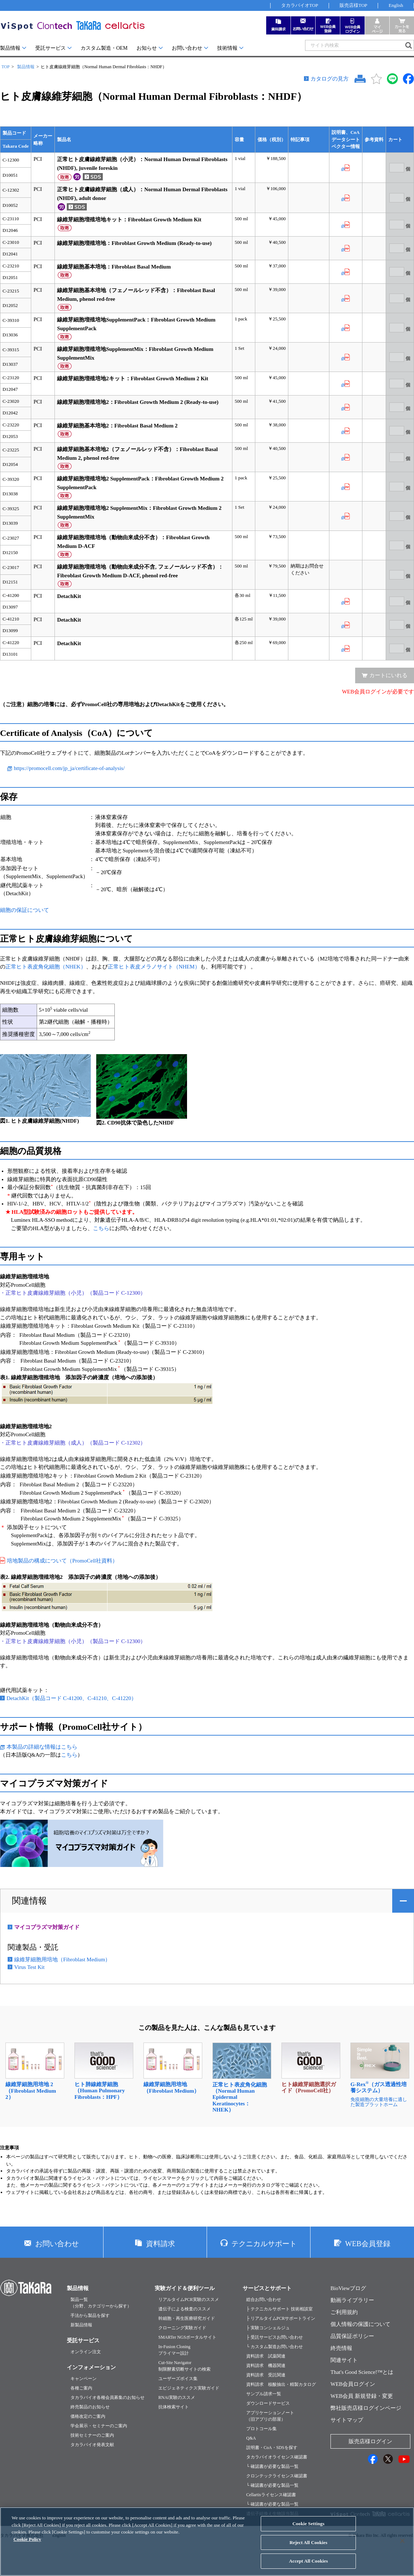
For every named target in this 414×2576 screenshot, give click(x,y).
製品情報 (10, 48)
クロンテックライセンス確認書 (276, 2475)
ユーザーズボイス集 (178, 2378)
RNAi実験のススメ (176, 2397)
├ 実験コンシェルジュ (268, 2327)
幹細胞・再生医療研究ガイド (186, 2318)
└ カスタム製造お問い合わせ (274, 2346)
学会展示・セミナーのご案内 (98, 2425)
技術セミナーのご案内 (92, 2435)
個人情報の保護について (360, 2324)
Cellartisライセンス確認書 (271, 2494)
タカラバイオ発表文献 (92, 2444)
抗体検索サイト (173, 2406)
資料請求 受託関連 (265, 2375)
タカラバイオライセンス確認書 (276, 2457)
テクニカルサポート (264, 2244)
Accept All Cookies (308, 2561)
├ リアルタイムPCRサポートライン (280, 2318)
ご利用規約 (344, 2312)
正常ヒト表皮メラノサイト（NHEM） (154, 967)
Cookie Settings (308, 2523)
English (396, 5)
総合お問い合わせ (263, 2299)
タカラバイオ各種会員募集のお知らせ (107, 2397)
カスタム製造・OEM (104, 48)
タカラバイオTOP (299, 5)
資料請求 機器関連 (265, 2365)
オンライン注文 (85, 2351)
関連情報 (29, 1900)
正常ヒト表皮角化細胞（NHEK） (45, 967)
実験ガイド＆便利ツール (185, 2288)
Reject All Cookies (308, 2542)
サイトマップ (346, 2420)
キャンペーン (83, 2378)
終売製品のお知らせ (90, 2406)
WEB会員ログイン (352, 2384)
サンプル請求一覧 (263, 2393)
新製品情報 (81, 2324)
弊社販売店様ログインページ (365, 2408)
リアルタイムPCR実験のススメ (188, 2299)
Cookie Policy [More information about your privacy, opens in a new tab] (27, 2539)
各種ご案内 (81, 2388)
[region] (207, 2541)
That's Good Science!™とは (361, 2372)
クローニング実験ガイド (182, 2327)
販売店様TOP (353, 5)
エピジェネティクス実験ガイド (188, 2388)
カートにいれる (388, 675)
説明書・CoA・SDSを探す (271, 2447)
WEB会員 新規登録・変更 (361, 2396)
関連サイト (344, 2360)
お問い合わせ (187, 48)
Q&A (251, 2438)
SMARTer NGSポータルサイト (187, 2337)
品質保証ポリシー (352, 2336)
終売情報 (341, 2348)
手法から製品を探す (90, 2315)
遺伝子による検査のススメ (184, 2308)
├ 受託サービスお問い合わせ (274, 2337)
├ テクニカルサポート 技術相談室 (279, 2308)
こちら (101, 1228)
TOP (5, 66)
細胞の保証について (24, 910)
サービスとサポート (267, 2288)
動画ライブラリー (352, 2300)
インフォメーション (91, 2367)
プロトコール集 (261, 2428)
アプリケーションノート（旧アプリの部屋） (270, 2416)
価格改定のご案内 (87, 2416)
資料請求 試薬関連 (265, 2356)
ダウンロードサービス (268, 2403)
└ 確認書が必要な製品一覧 (272, 2466)
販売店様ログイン (370, 2441)
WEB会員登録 (367, 2244)
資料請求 (160, 2244)
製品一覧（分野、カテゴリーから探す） (100, 2303)
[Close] (402, 2541)
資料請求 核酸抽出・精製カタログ (281, 2384)
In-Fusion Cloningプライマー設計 (174, 2350)
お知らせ (147, 48)
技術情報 (227, 48)
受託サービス (50, 48)
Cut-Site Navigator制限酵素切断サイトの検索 (184, 2366)
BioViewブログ (348, 2288)
